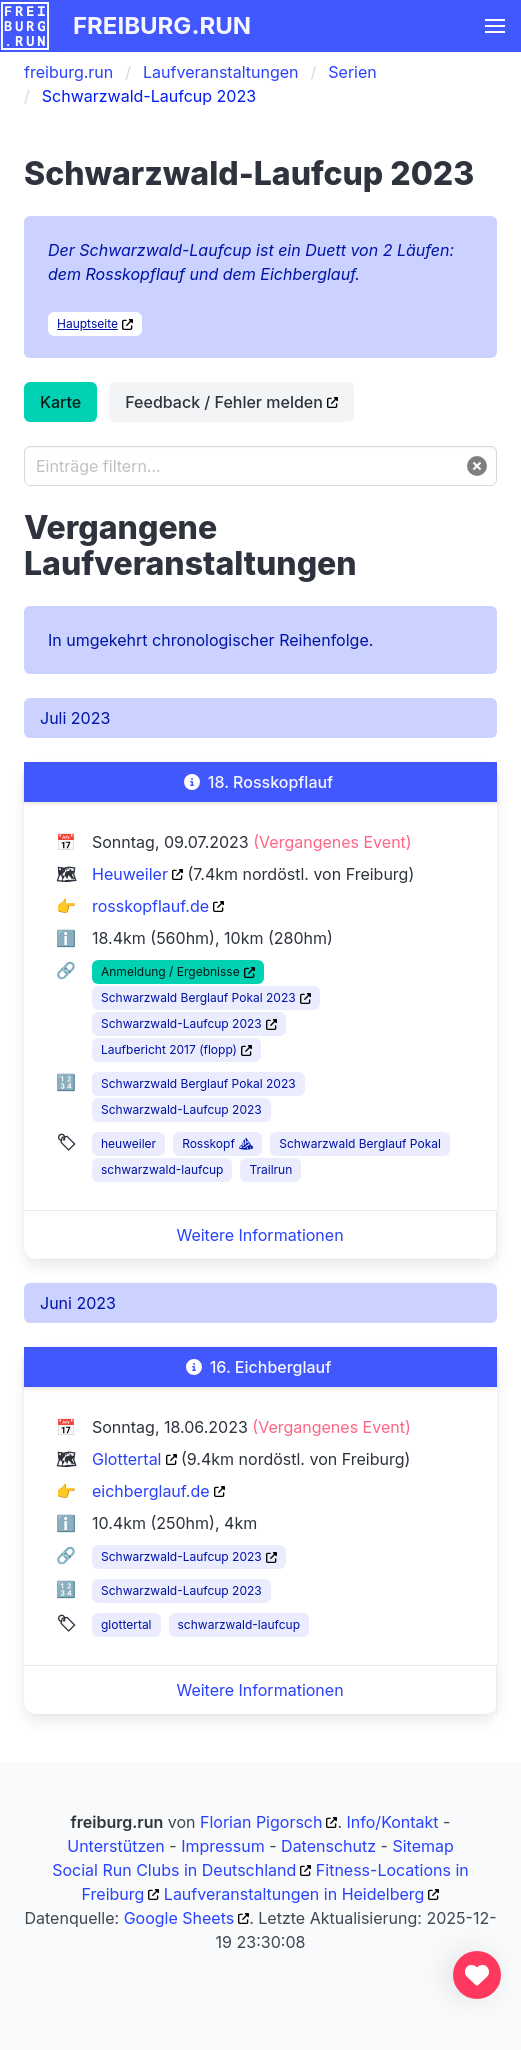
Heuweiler (130, 874)
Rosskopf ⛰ (217, 1143)
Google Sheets (179, 1918)
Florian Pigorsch (261, 1822)
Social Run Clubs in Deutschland (174, 1870)
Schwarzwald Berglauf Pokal (360, 1143)
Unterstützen (116, 1846)
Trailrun (270, 1169)
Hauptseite (87, 323)
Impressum (223, 1846)
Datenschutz (328, 1846)
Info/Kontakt (393, 1822)
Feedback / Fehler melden (224, 402)
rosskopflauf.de (150, 906)
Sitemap (422, 1846)
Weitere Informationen (259, 1235)
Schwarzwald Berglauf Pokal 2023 (198, 997)
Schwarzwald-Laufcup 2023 (181, 1023)
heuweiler (128, 1143)
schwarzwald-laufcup (162, 1169)
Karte (60, 402)
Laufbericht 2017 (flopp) (169, 1049)
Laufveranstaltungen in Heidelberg (294, 1894)
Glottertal (127, 1459)
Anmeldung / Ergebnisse (170, 971)
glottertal (126, 1624)
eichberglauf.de (151, 1491)
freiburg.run (162, 25)
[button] (495, 26)
